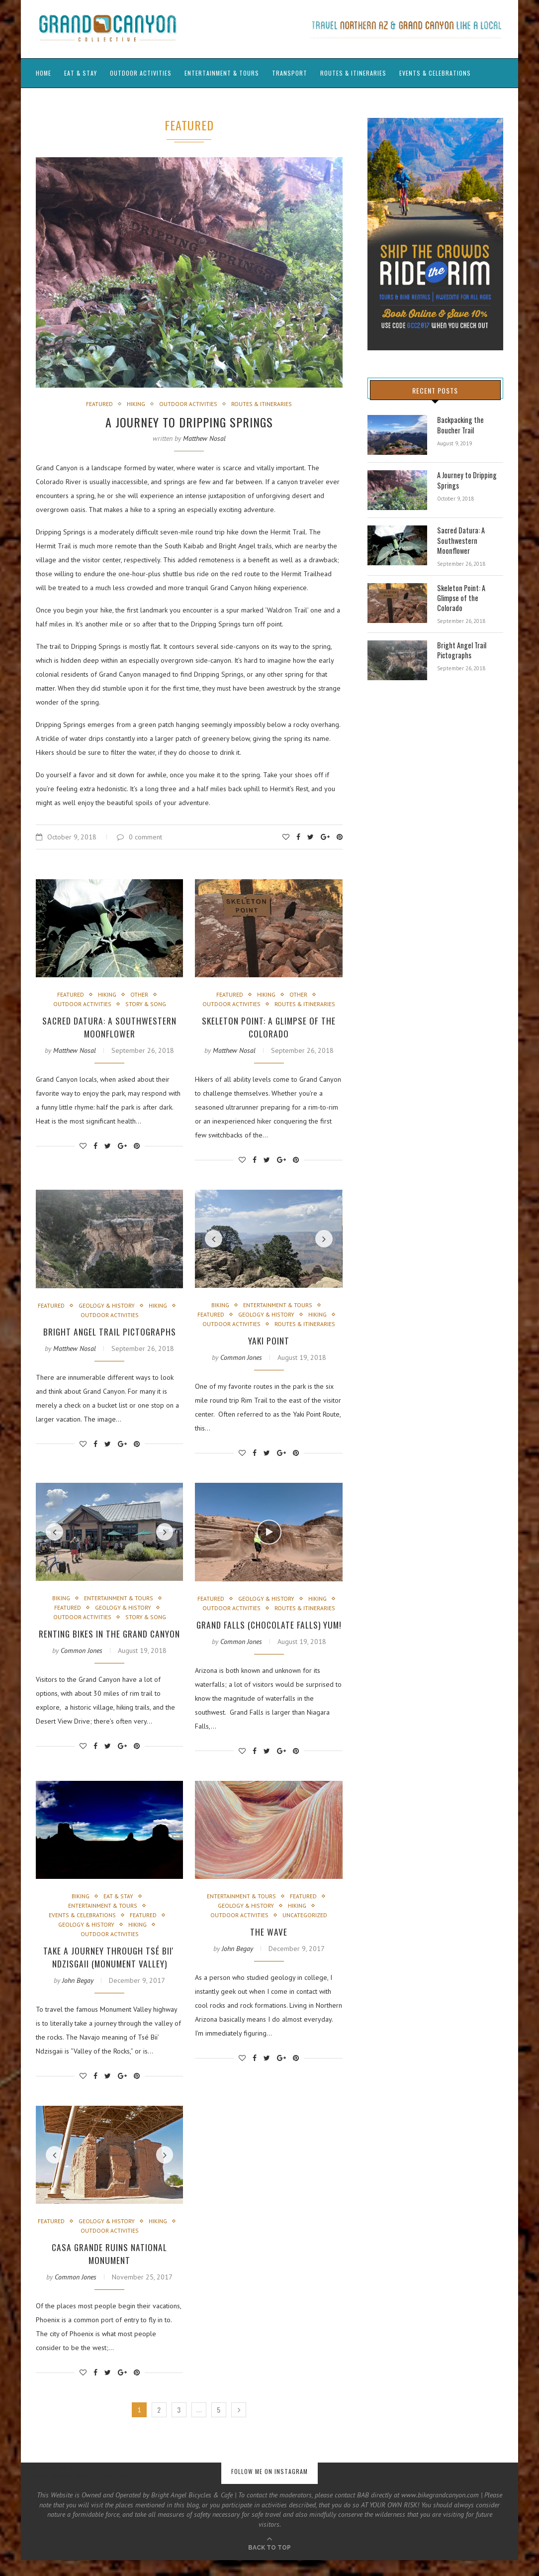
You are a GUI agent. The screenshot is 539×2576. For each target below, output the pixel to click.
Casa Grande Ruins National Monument (109, 2269)
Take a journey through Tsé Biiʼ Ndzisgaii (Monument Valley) (110, 1972)
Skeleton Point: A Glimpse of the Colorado (269, 1027)
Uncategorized (304, 1930)
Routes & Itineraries (353, 73)
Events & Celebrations (435, 73)
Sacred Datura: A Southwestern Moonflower (109, 1027)
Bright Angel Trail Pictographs (110, 1332)
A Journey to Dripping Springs (189, 422)
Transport (289, 73)
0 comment (139, 836)
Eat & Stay (80, 73)
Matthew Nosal (204, 438)
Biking (220, 1305)
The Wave (268, 1947)
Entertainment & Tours (221, 73)
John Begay (77, 1995)
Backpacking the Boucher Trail (470, 424)
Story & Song (145, 1004)
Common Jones (241, 1358)
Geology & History (107, 1306)
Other (139, 994)
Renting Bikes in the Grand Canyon (109, 1635)
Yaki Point (269, 1341)
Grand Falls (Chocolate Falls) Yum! (268, 1633)
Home (43, 73)
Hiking (136, 404)
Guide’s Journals (63, 102)
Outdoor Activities (141, 73)
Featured (99, 404)
